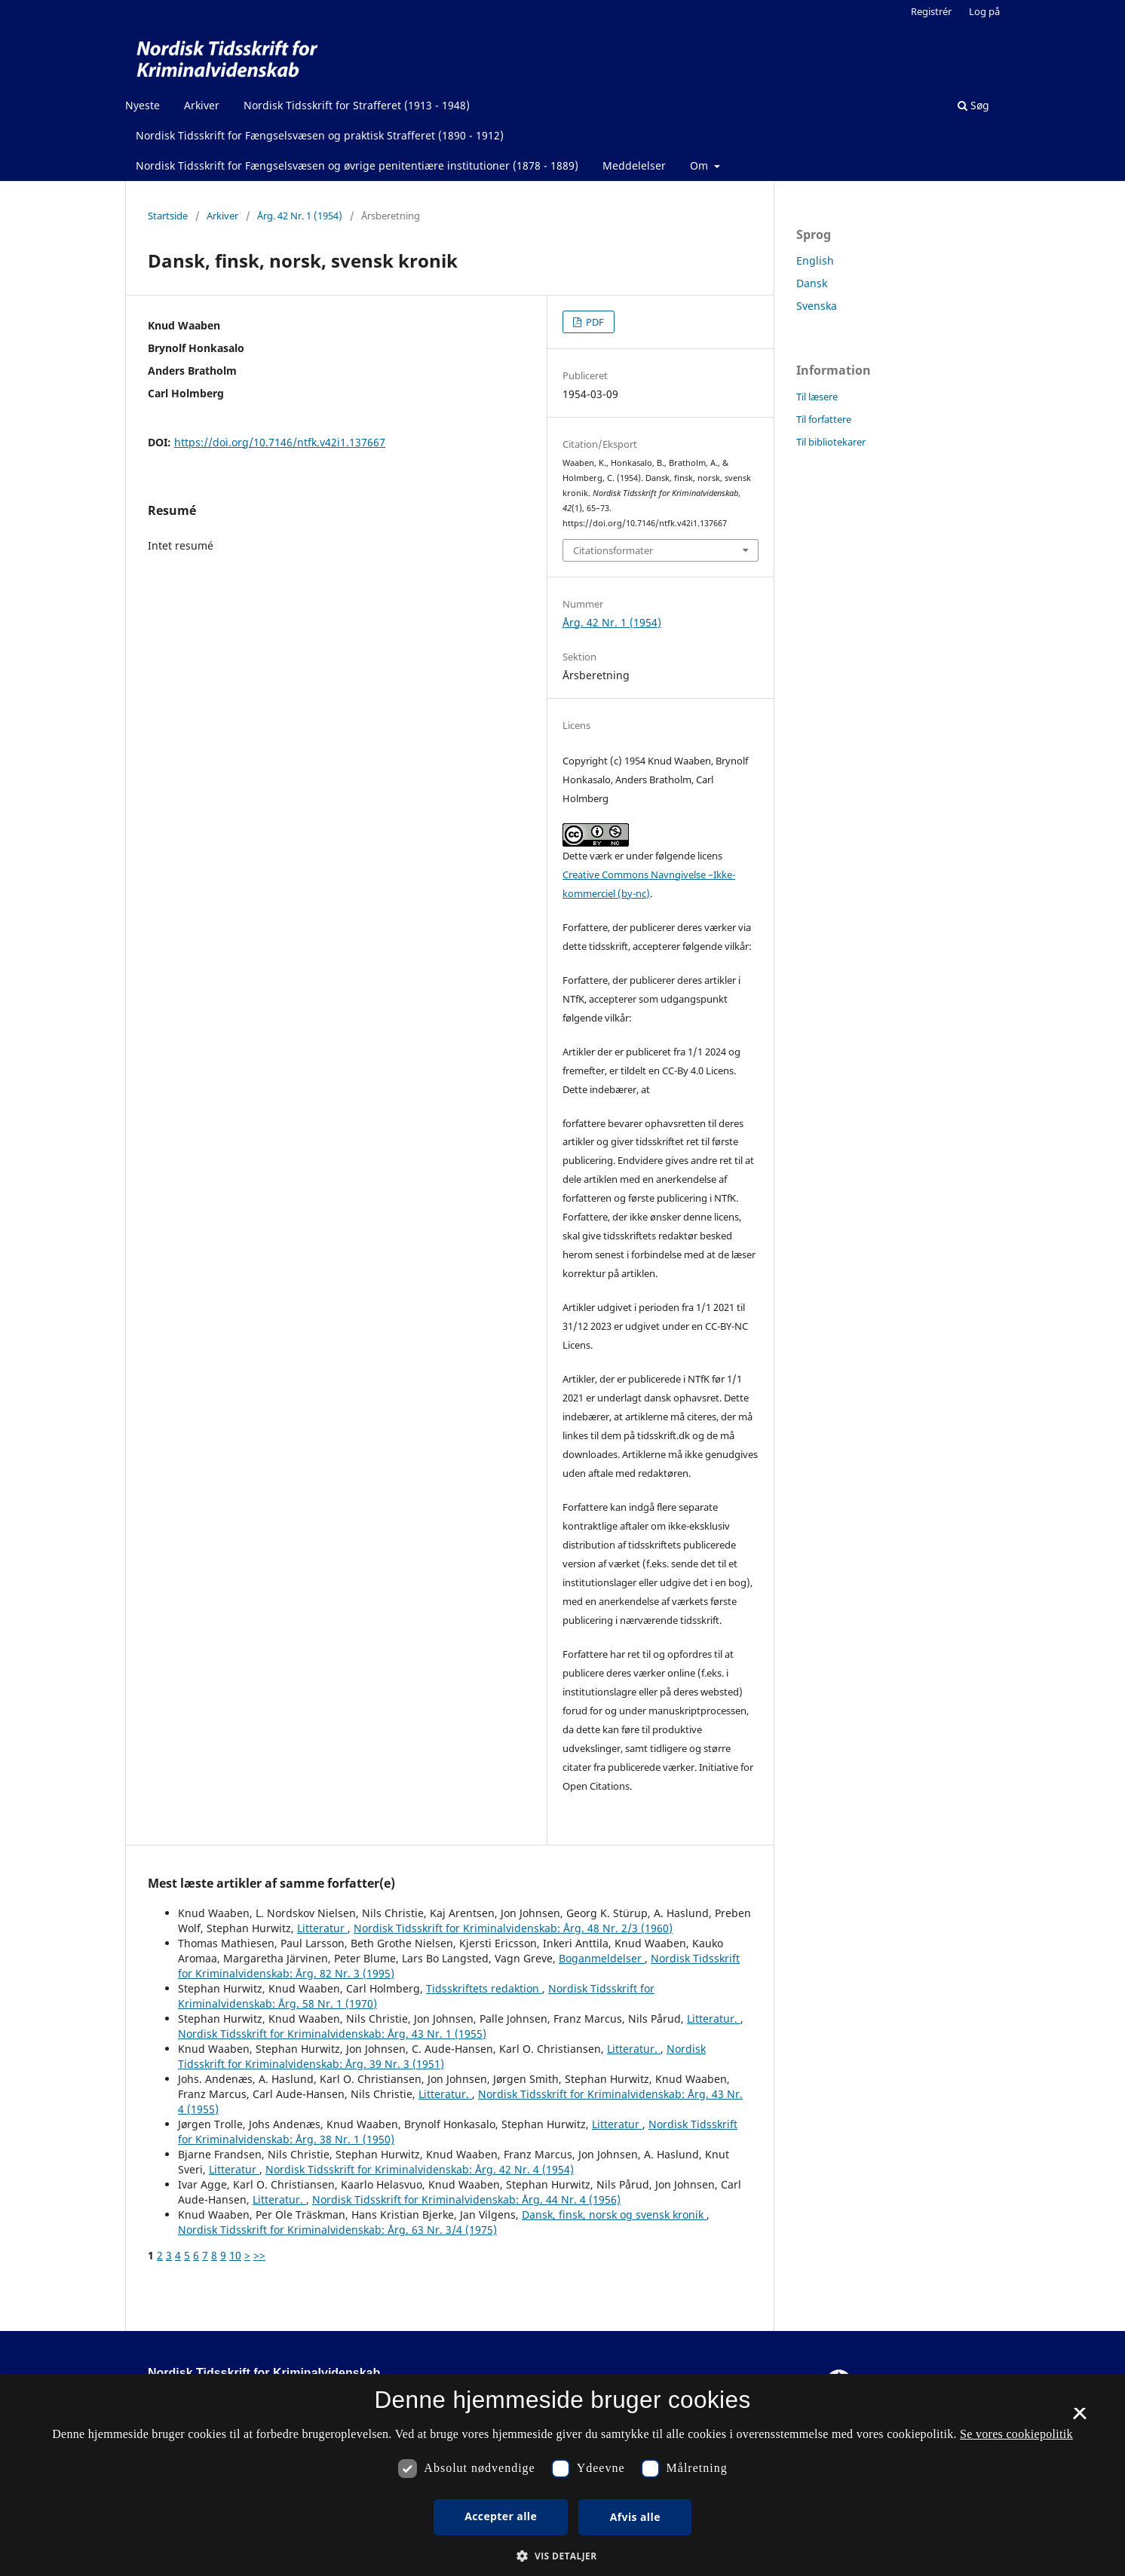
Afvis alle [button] (635, 2517)
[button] (562, 2556)
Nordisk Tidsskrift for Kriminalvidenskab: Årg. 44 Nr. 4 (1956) (466, 2199)
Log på (984, 11)
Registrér (931, 11)
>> (259, 2255)
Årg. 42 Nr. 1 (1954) (299, 215)
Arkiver (201, 105)
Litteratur (322, 1928)
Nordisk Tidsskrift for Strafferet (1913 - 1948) (357, 105)
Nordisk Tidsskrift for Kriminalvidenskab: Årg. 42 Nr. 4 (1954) (419, 2169)
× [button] (1079, 2418)
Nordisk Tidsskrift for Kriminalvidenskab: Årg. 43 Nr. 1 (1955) (332, 2033)
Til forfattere (823, 419)
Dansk (811, 283)
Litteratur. (713, 2018)
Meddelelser (634, 165)
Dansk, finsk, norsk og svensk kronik (614, 2214)
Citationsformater (613, 550)
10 (235, 2255)
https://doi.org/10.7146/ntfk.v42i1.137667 (279, 442)
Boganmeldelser (602, 1958)
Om (700, 165)
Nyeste (142, 105)
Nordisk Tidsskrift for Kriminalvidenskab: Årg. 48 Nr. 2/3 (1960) (513, 1928)
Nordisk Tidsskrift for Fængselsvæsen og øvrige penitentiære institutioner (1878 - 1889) (357, 165)
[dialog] (562, 2475)
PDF (594, 322)
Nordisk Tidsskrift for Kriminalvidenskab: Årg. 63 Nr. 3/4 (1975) (337, 2229)
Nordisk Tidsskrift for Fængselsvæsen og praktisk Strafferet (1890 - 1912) (320, 135)
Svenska (816, 306)
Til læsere (817, 396)
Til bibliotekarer (831, 442)
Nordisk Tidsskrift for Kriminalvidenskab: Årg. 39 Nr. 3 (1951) (442, 2056)
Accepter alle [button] (500, 2516)
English (815, 260)
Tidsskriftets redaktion (484, 1988)
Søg (973, 105)
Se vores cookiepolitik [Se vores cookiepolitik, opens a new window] (1016, 2433)
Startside (168, 215)
